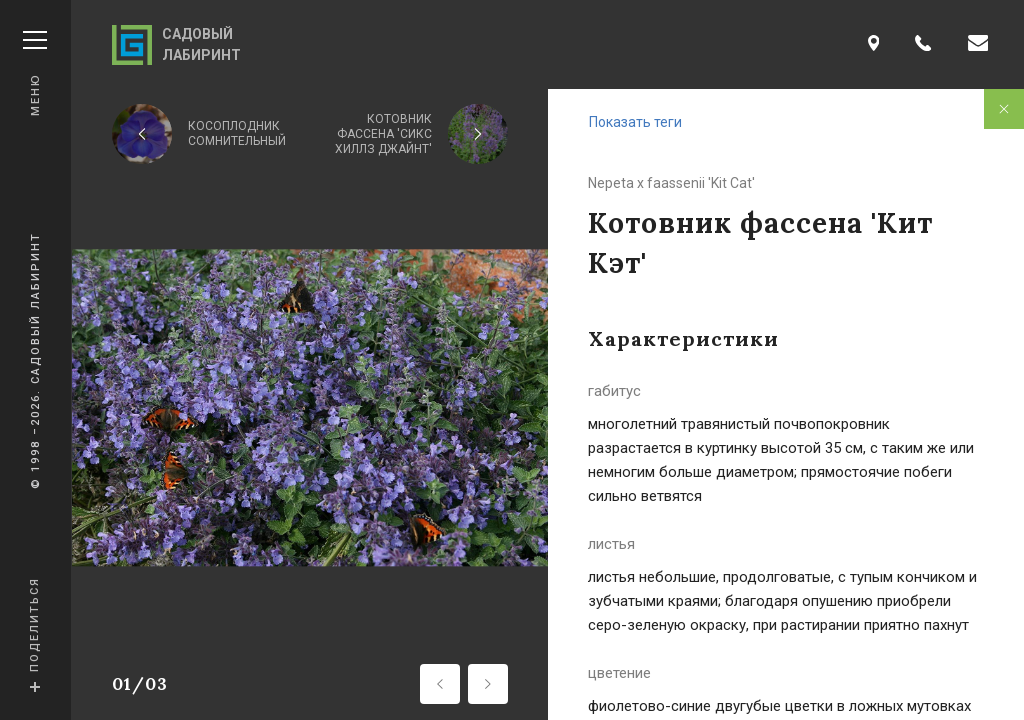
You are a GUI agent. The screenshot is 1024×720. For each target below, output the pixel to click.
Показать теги (635, 122)
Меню (35, 73)
